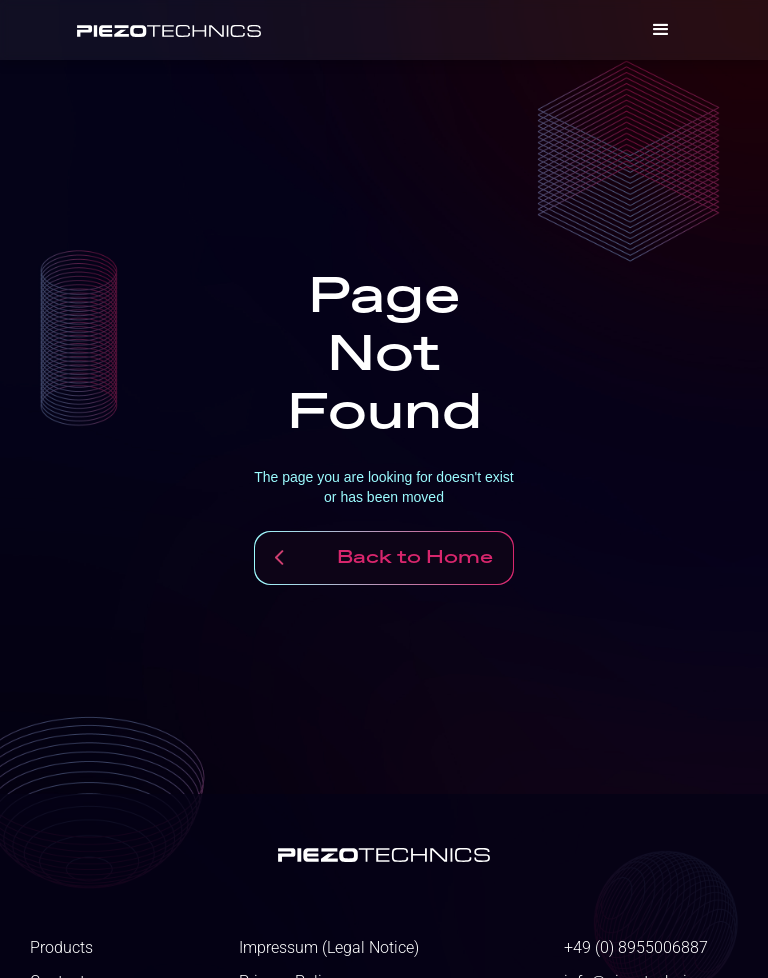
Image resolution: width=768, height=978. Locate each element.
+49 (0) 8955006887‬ (636, 948)
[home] (169, 30)
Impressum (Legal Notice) (329, 948)
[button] (661, 30)
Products (61, 948)
